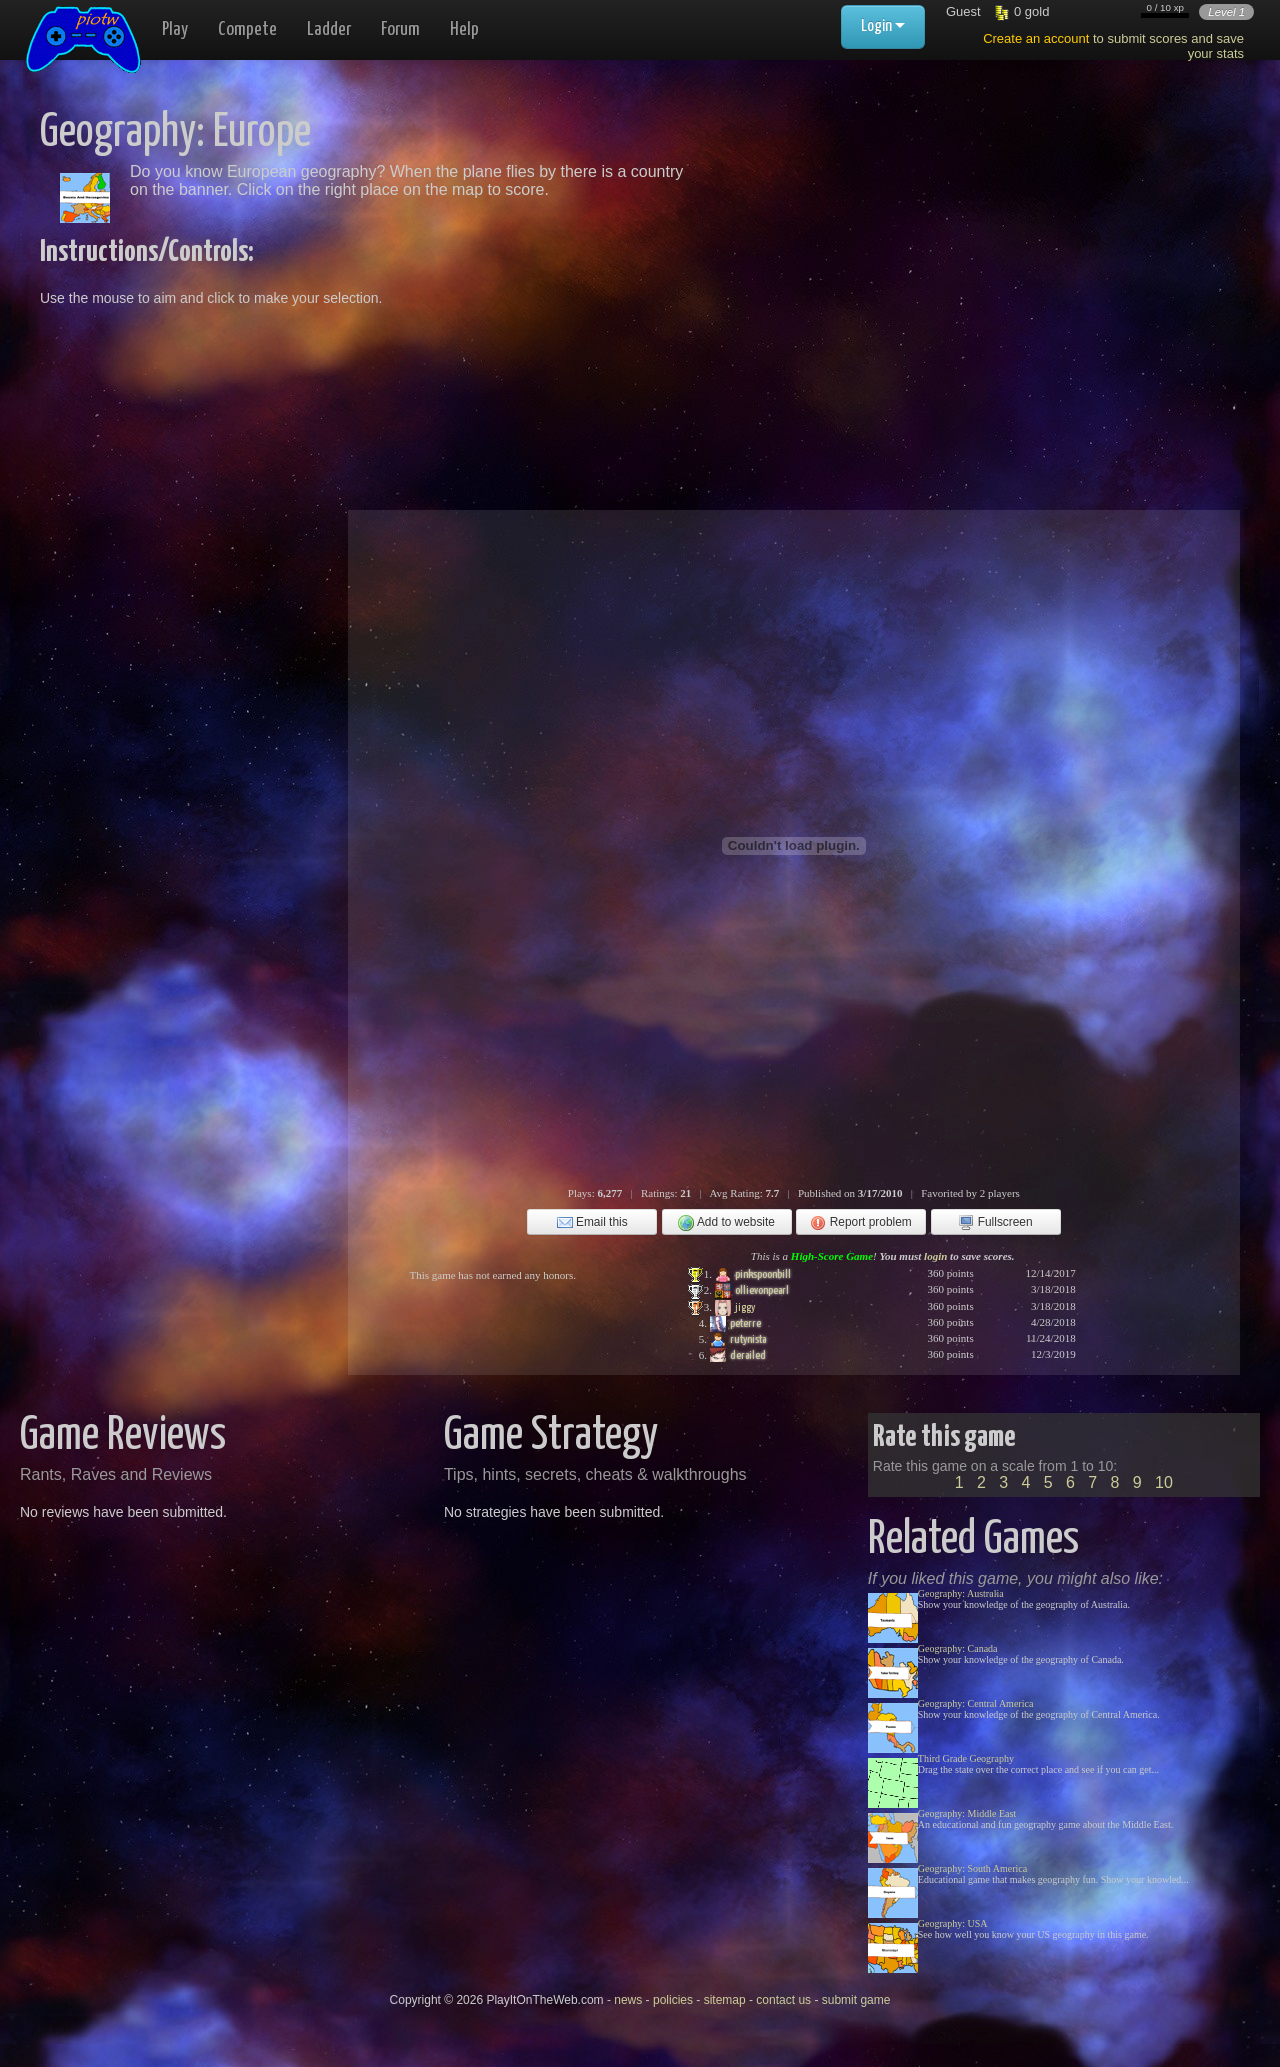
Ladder (329, 29)
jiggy (735, 1308)
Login (883, 26)
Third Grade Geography (966, 1758)
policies (673, 2000)
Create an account (1036, 38)
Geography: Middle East (967, 1813)
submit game (856, 2000)
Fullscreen (995, 1223)
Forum (400, 29)
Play (175, 29)
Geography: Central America (976, 1703)
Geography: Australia (961, 1593)
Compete (247, 29)
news (628, 2000)
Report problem (860, 1223)
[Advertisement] (922, 250)
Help (464, 29)
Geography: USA (953, 1923)
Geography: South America (972, 1868)
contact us (783, 2000)
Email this (592, 1223)
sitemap (725, 2000)
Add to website (726, 1223)
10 (1164, 1482)
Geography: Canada (958, 1648)
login (935, 1256)
